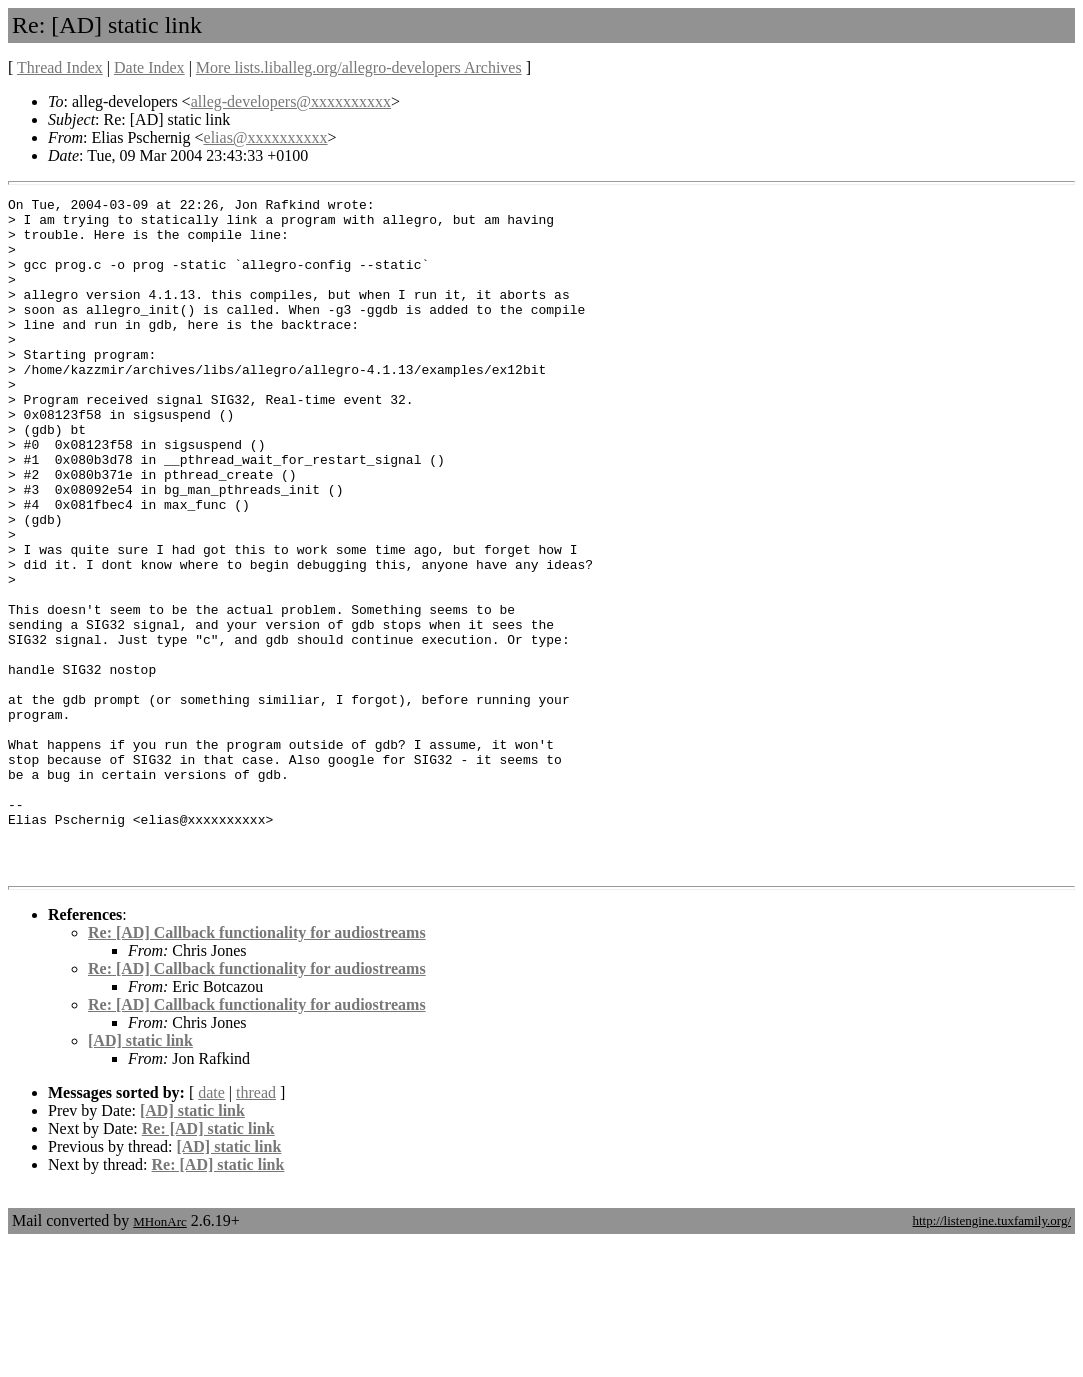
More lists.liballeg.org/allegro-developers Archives (359, 67)
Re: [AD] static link (208, 1263)
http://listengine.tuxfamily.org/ (991, 1355)
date (211, 1227)
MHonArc (159, 1356)
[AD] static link (140, 1175)
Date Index (149, 67)
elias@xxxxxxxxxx (266, 137)
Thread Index (60, 67)
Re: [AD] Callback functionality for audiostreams (257, 1067)
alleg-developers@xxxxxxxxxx (291, 101)
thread (256, 1227)
